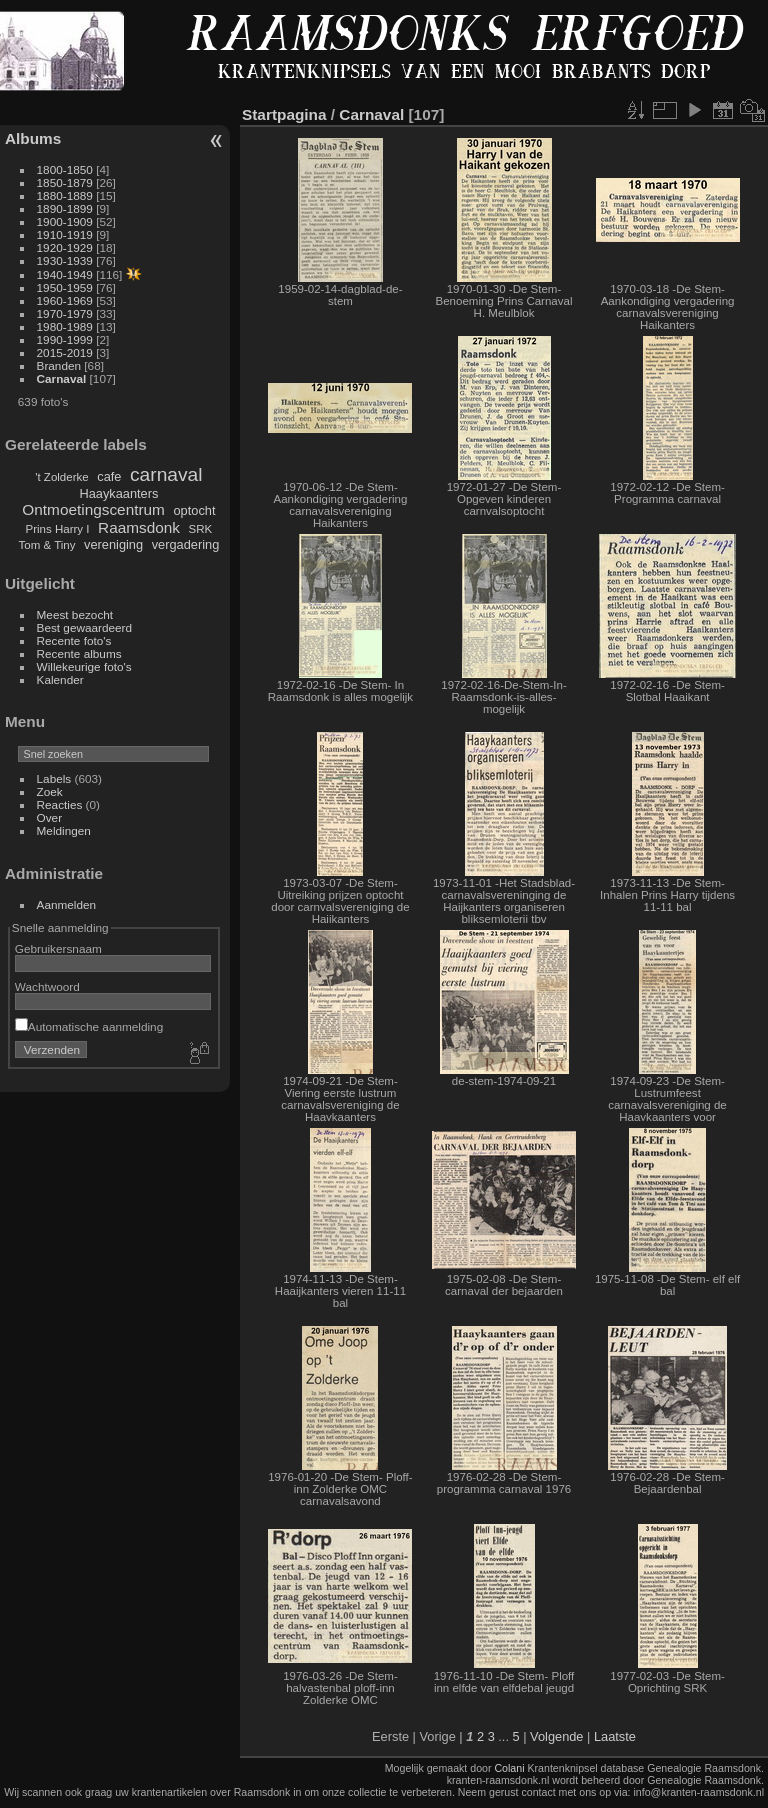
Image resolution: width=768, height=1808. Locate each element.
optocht (194, 510)
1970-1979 (65, 313)
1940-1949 (65, 274)
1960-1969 (65, 300)
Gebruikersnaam (58, 948)
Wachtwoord (47, 986)
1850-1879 (65, 182)
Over (50, 817)
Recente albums (79, 653)
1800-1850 (65, 169)
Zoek (50, 791)
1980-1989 (65, 326)
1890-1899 (65, 208)
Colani (509, 1768)
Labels (54, 778)
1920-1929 (65, 247)
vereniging (113, 544)
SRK (201, 529)
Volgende (556, 1736)
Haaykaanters (118, 493)
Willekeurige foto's (84, 666)
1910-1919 (65, 234)
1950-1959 (65, 287)
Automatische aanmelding (89, 1026)
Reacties (60, 804)
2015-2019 (65, 352)
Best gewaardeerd (85, 627)
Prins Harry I (58, 529)
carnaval (166, 474)
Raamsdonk (139, 527)
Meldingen (64, 830)
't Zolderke (61, 477)
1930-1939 (65, 260)
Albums (33, 138)
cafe (109, 476)
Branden (59, 365)
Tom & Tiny (47, 545)
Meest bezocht (75, 614)
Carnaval (62, 378)
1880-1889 (65, 195)
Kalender (60, 679)
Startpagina (284, 114)
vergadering (186, 544)
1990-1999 (65, 339)
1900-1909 (65, 221)
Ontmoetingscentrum (93, 509)
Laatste (615, 1736)
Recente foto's (74, 640)
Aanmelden (67, 904)
